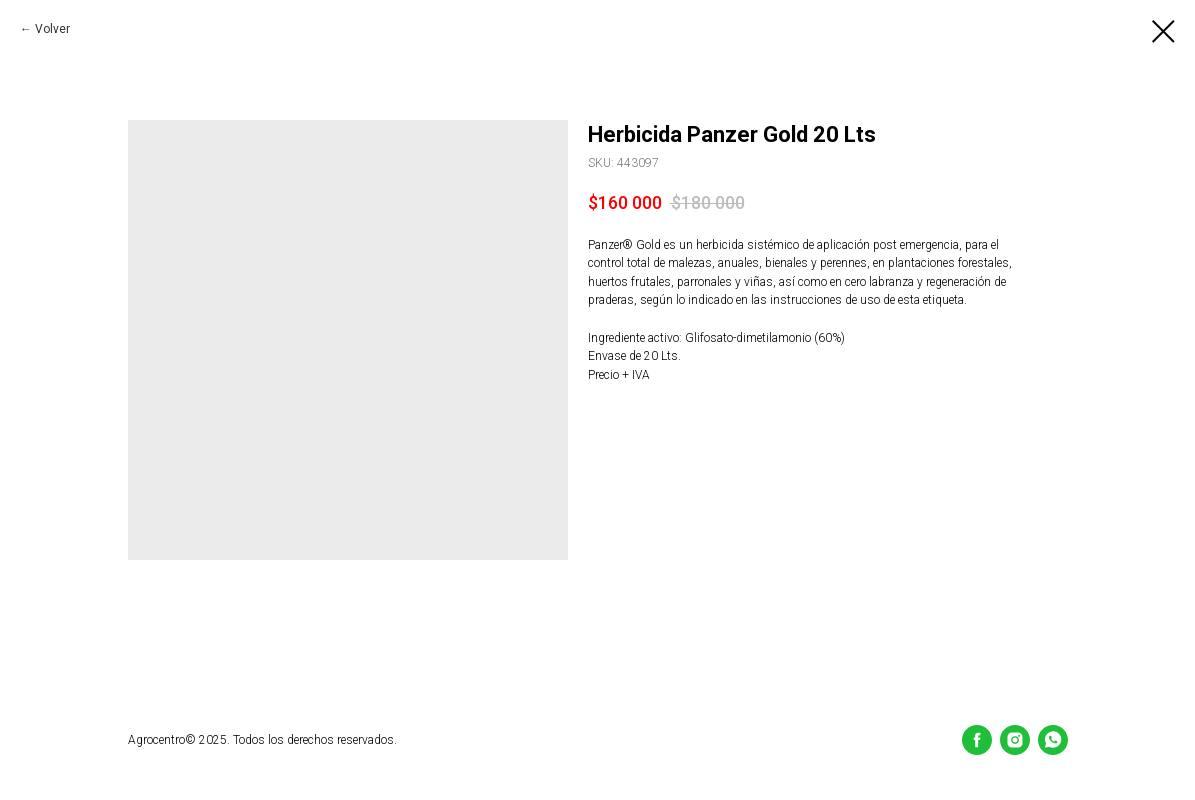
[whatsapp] (1053, 740)
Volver (52, 29)
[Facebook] (977, 740)
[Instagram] (1015, 740)
